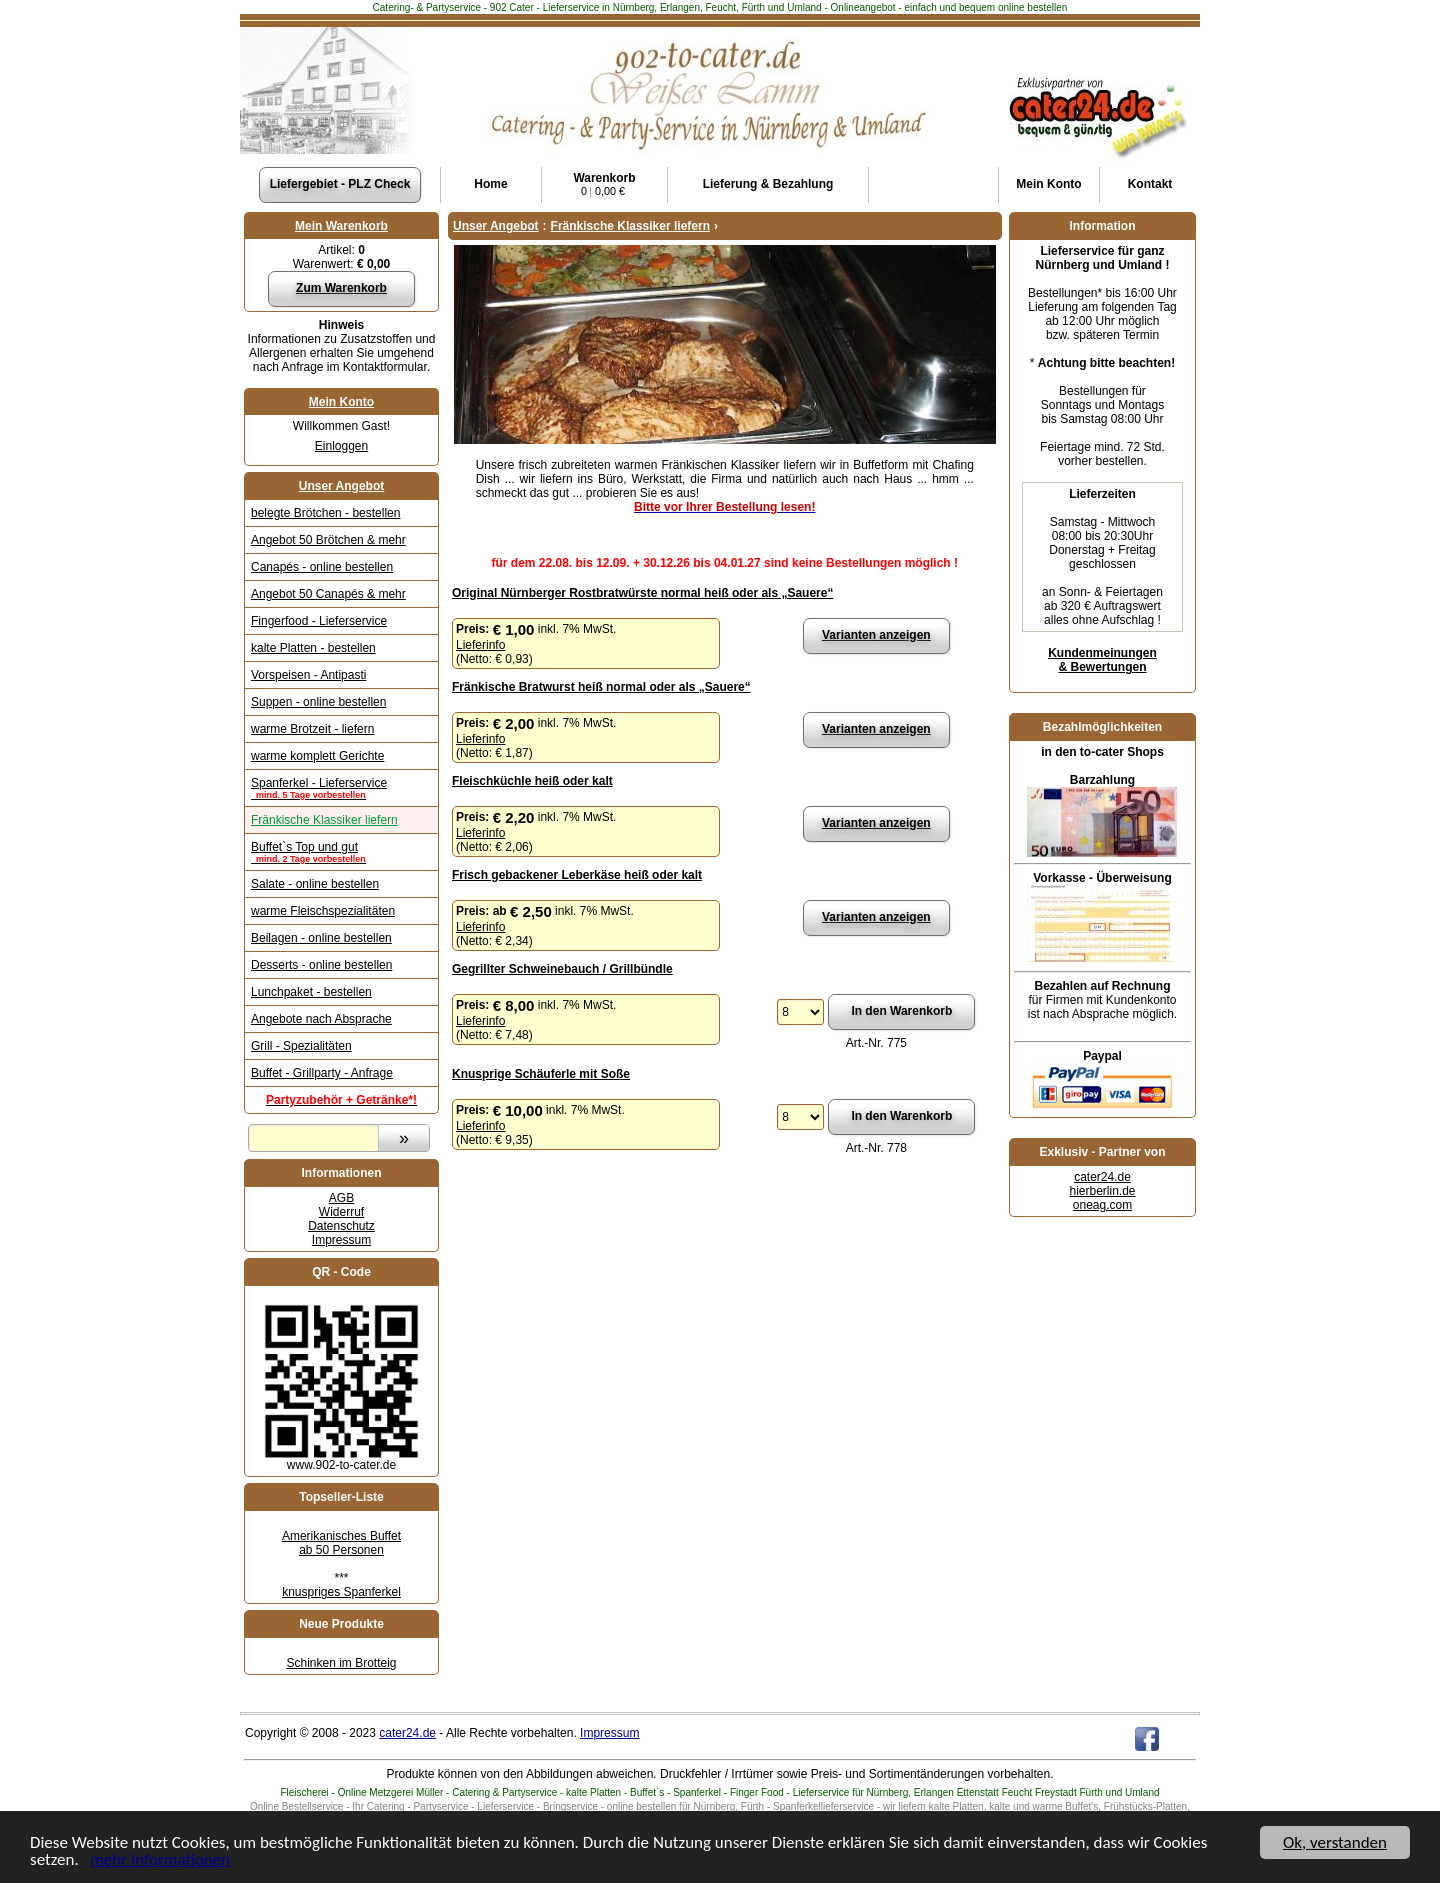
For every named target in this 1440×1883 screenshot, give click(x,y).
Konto (1048, 184)
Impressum (341, 1240)
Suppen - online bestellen (318, 702)
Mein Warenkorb (341, 226)
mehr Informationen (160, 1863)
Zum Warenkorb (341, 288)
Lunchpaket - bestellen (311, 992)
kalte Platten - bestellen (313, 648)
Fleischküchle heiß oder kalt (532, 781)
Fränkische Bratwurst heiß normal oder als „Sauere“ (601, 687)
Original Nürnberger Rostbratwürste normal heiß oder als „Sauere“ (642, 593)
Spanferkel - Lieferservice (341, 788)
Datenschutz (341, 1226)
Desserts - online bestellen (321, 965)
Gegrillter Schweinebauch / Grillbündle (562, 969)
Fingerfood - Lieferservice (319, 621)
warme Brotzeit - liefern (312, 729)
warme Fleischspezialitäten (323, 911)
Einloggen (341, 446)
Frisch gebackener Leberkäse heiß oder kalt (577, 875)
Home (490, 184)
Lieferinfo (480, 645)
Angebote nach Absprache (321, 1019)
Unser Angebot (342, 486)
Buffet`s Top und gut (341, 852)
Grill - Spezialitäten (301, 1046)
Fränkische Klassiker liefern (324, 820)
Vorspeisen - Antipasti (308, 675)
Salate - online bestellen (315, 884)
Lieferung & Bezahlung (768, 184)
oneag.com (1102, 1205)
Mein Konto (341, 402)
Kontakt (1150, 184)
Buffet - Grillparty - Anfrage (322, 1073)
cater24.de (1102, 1177)
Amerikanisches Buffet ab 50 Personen (341, 1543)
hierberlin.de (1102, 1191)
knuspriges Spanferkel (341, 1592)
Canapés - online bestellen (322, 567)
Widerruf (341, 1212)
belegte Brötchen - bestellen (325, 513)
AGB (341, 1198)
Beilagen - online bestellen (321, 938)
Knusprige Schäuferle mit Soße (541, 1074)
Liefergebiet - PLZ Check (340, 184)
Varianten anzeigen (876, 635)
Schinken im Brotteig (341, 1663)
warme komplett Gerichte (317, 756)
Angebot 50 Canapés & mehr (328, 594)
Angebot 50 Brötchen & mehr (328, 540)
